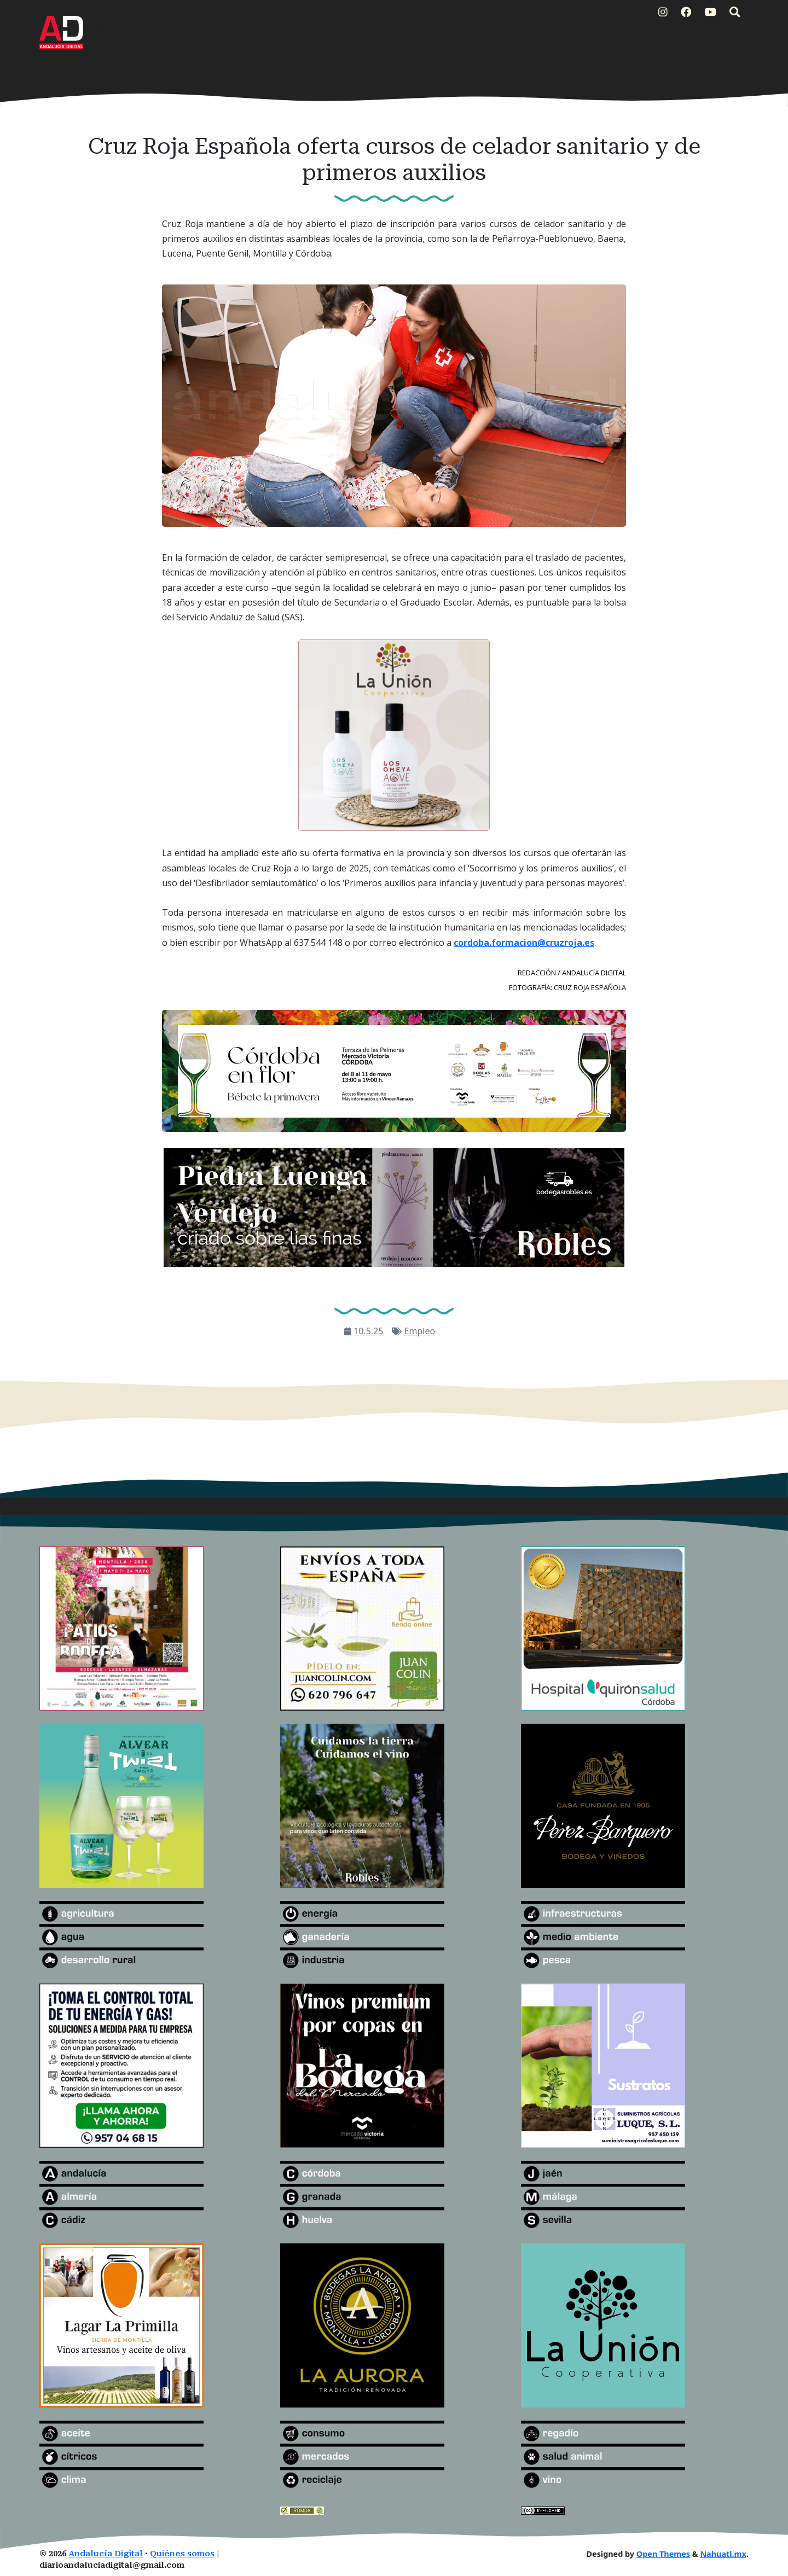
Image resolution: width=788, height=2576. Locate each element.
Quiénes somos (182, 2553)
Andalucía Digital (105, 2553)
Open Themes (663, 2554)
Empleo (420, 1331)
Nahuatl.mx (723, 2554)
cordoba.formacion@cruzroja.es (524, 943)
